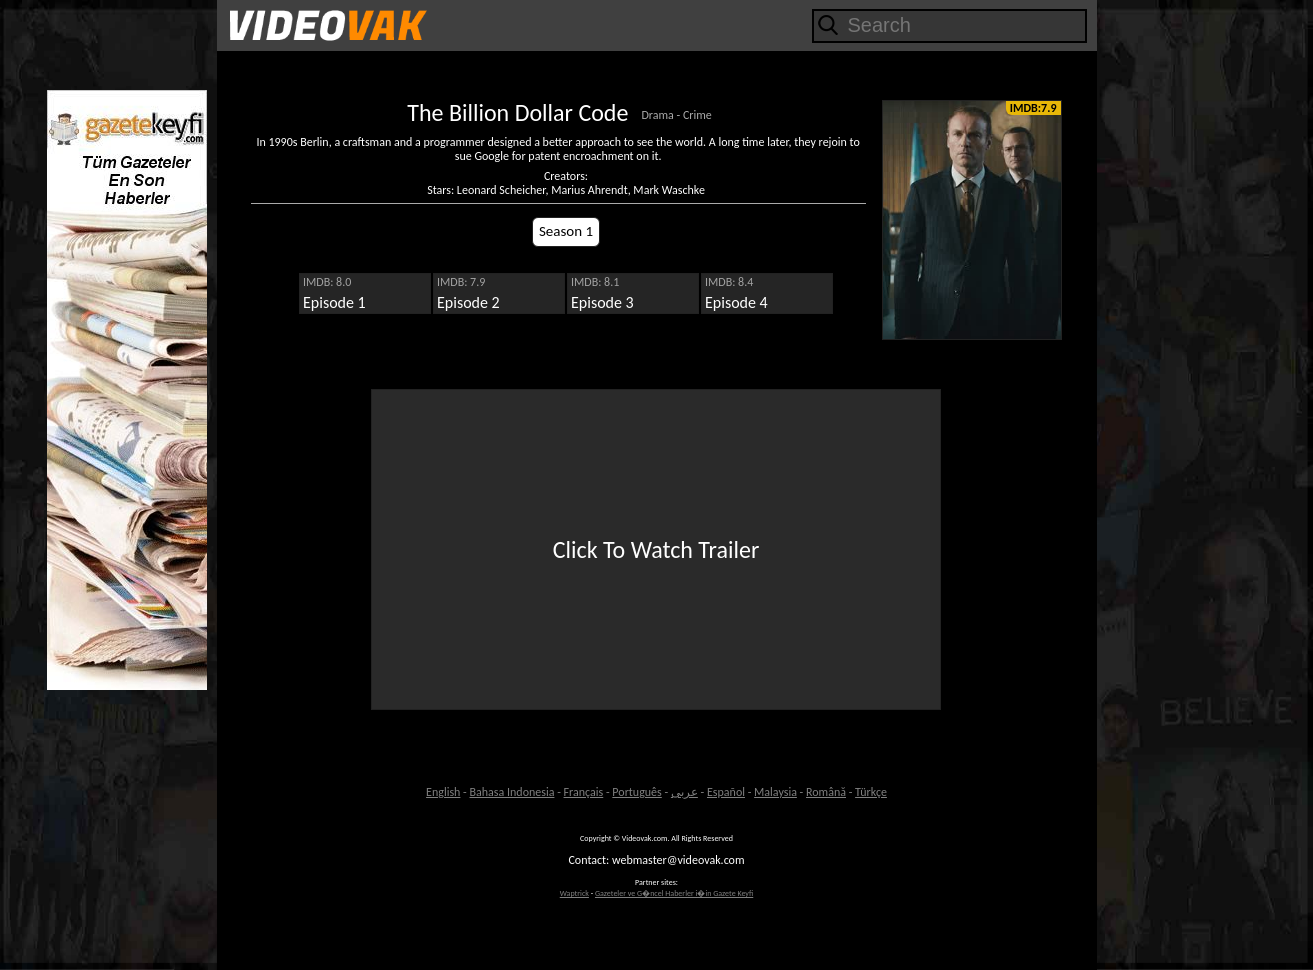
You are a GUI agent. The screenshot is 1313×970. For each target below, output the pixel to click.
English (443, 792)
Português (636, 792)
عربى (684, 792)
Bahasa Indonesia (512, 792)
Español (726, 792)
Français (584, 792)
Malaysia (775, 792)
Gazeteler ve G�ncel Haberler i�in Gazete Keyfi (674, 893)
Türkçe (871, 792)
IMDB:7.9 (1033, 108)
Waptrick (574, 893)
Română (826, 792)
